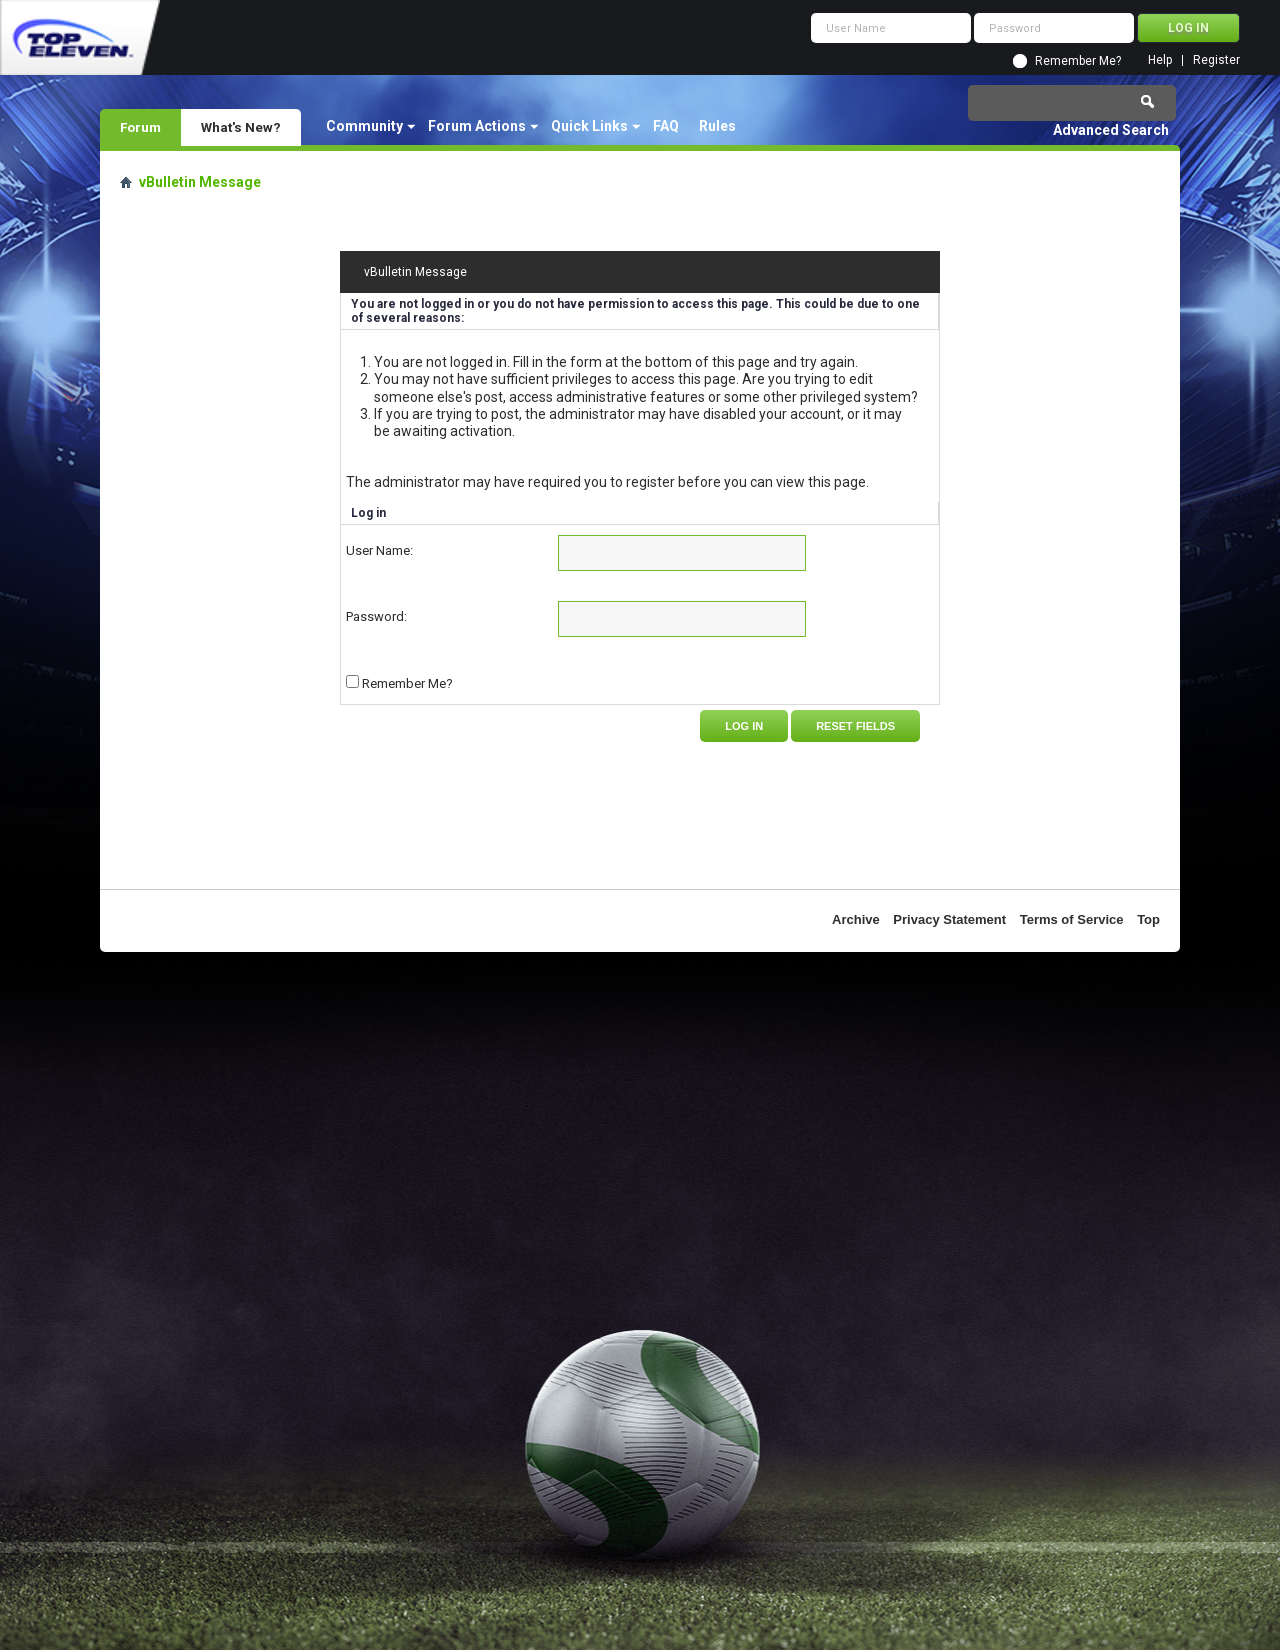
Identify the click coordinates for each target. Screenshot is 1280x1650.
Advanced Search (1111, 130)
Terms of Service (1072, 919)
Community (364, 126)
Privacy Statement (949, 919)
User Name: (379, 550)
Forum (140, 127)
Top (1148, 919)
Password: (376, 616)
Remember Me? (1078, 61)
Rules (717, 126)
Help (1160, 60)
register (650, 482)
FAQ (666, 126)
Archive (856, 919)
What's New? (241, 127)
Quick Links (589, 126)
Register (1216, 60)
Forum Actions (477, 126)
